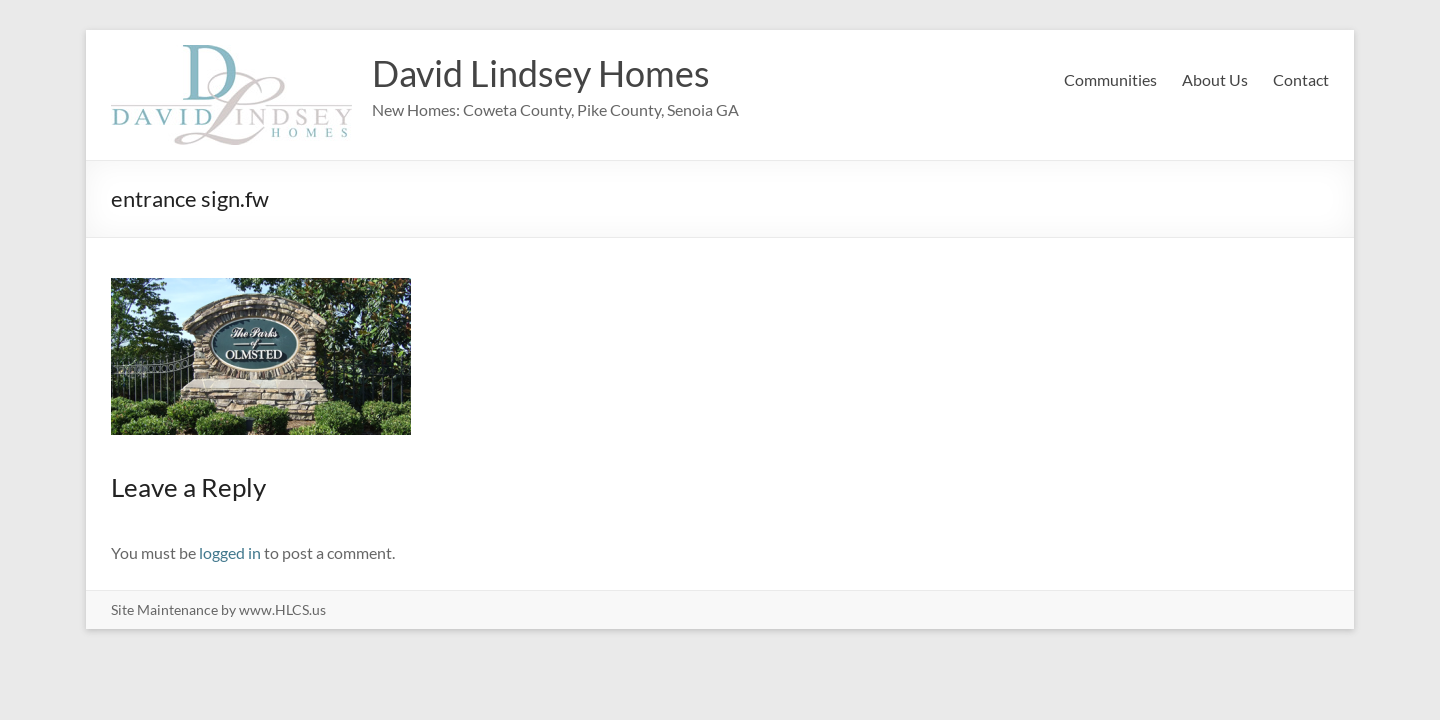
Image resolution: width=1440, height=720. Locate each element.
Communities (1110, 79)
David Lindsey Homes (541, 73)
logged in (230, 552)
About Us (1215, 79)
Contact (1301, 79)
